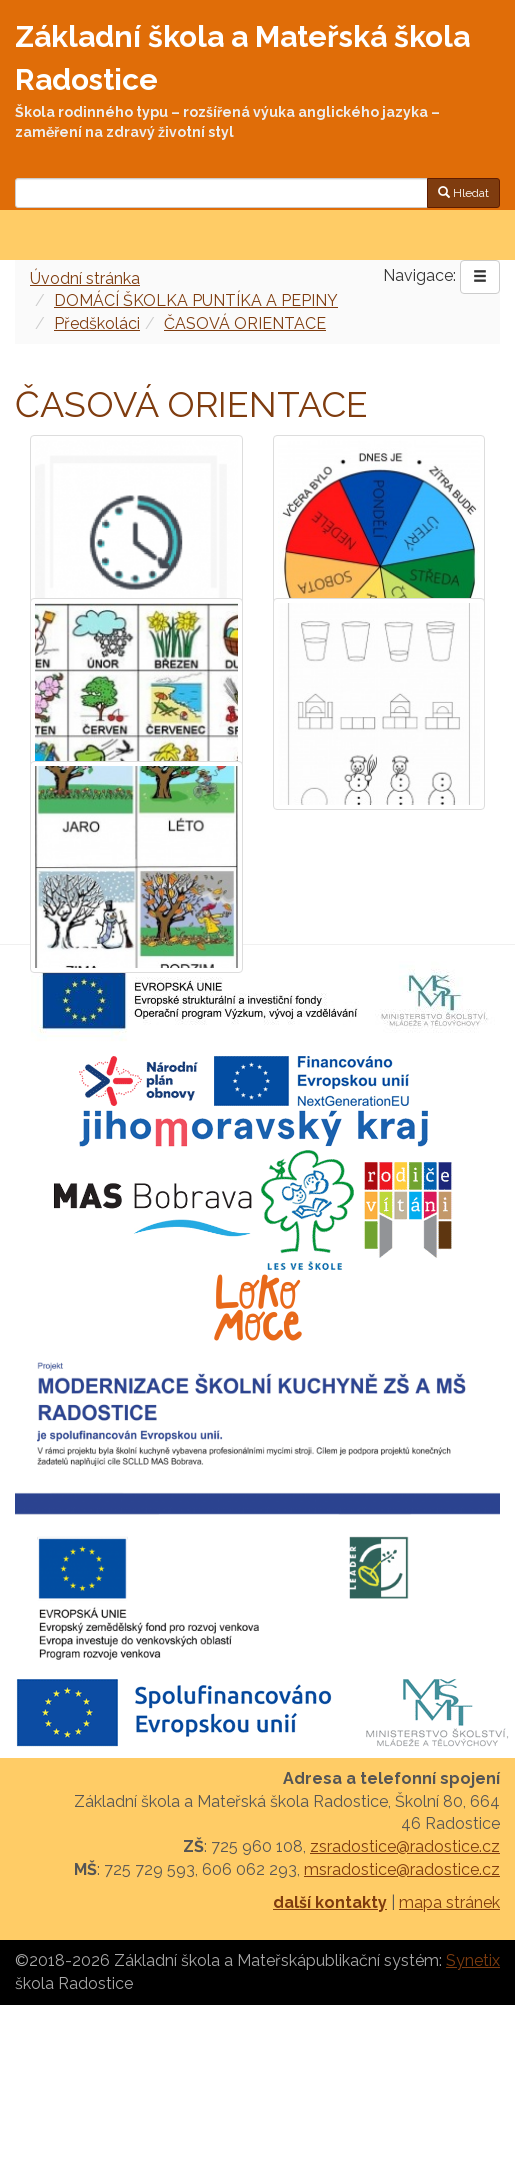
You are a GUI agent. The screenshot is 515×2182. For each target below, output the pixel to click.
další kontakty (330, 1902)
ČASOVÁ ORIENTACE (245, 323)
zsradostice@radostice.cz (405, 1846)
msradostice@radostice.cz (402, 1869)
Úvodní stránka (85, 278)
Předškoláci (97, 323)
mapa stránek (449, 1902)
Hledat (463, 193)
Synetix (473, 1960)
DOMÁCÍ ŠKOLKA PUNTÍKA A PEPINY (196, 300)
